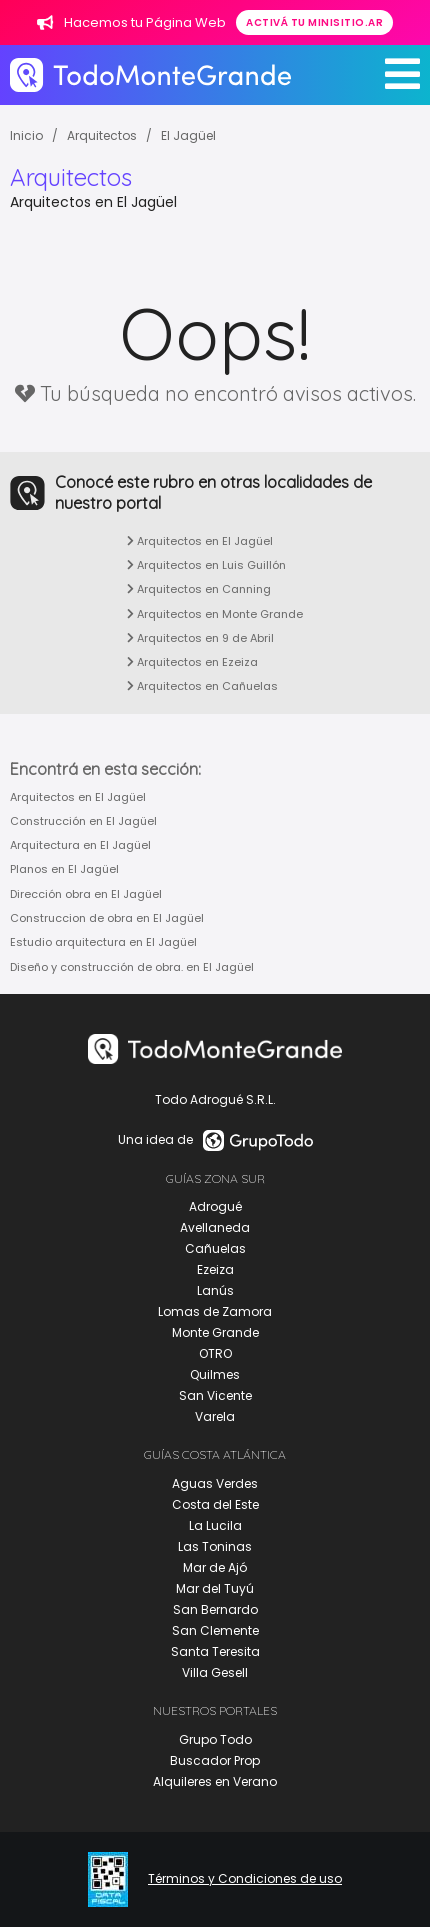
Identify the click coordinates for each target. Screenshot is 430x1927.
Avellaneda (215, 1227)
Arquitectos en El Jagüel (200, 541)
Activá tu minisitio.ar (314, 22)
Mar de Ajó (215, 1567)
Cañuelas (215, 1248)
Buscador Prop (215, 1760)
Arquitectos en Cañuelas (202, 686)
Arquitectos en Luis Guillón (206, 565)
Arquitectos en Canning (199, 589)
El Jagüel (188, 135)
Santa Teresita (215, 1651)
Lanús (215, 1290)
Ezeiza (215, 1269)
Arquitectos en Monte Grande (215, 614)
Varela (215, 1416)
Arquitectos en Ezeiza (192, 662)
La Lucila (215, 1525)
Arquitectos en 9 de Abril (200, 638)
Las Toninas (215, 1546)
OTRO (215, 1353)
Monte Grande (215, 1332)
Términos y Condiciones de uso (245, 1879)
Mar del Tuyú (215, 1588)
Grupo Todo (215, 1739)
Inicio (26, 135)
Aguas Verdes (215, 1483)
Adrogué (215, 1206)
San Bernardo (215, 1609)
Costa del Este (215, 1504)
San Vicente (215, 1395)
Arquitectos (102, 135)
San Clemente (215, 1630)
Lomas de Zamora (215, 1311)
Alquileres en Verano (215, 1781)
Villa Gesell (215, 1672)
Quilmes (215, 1374)
